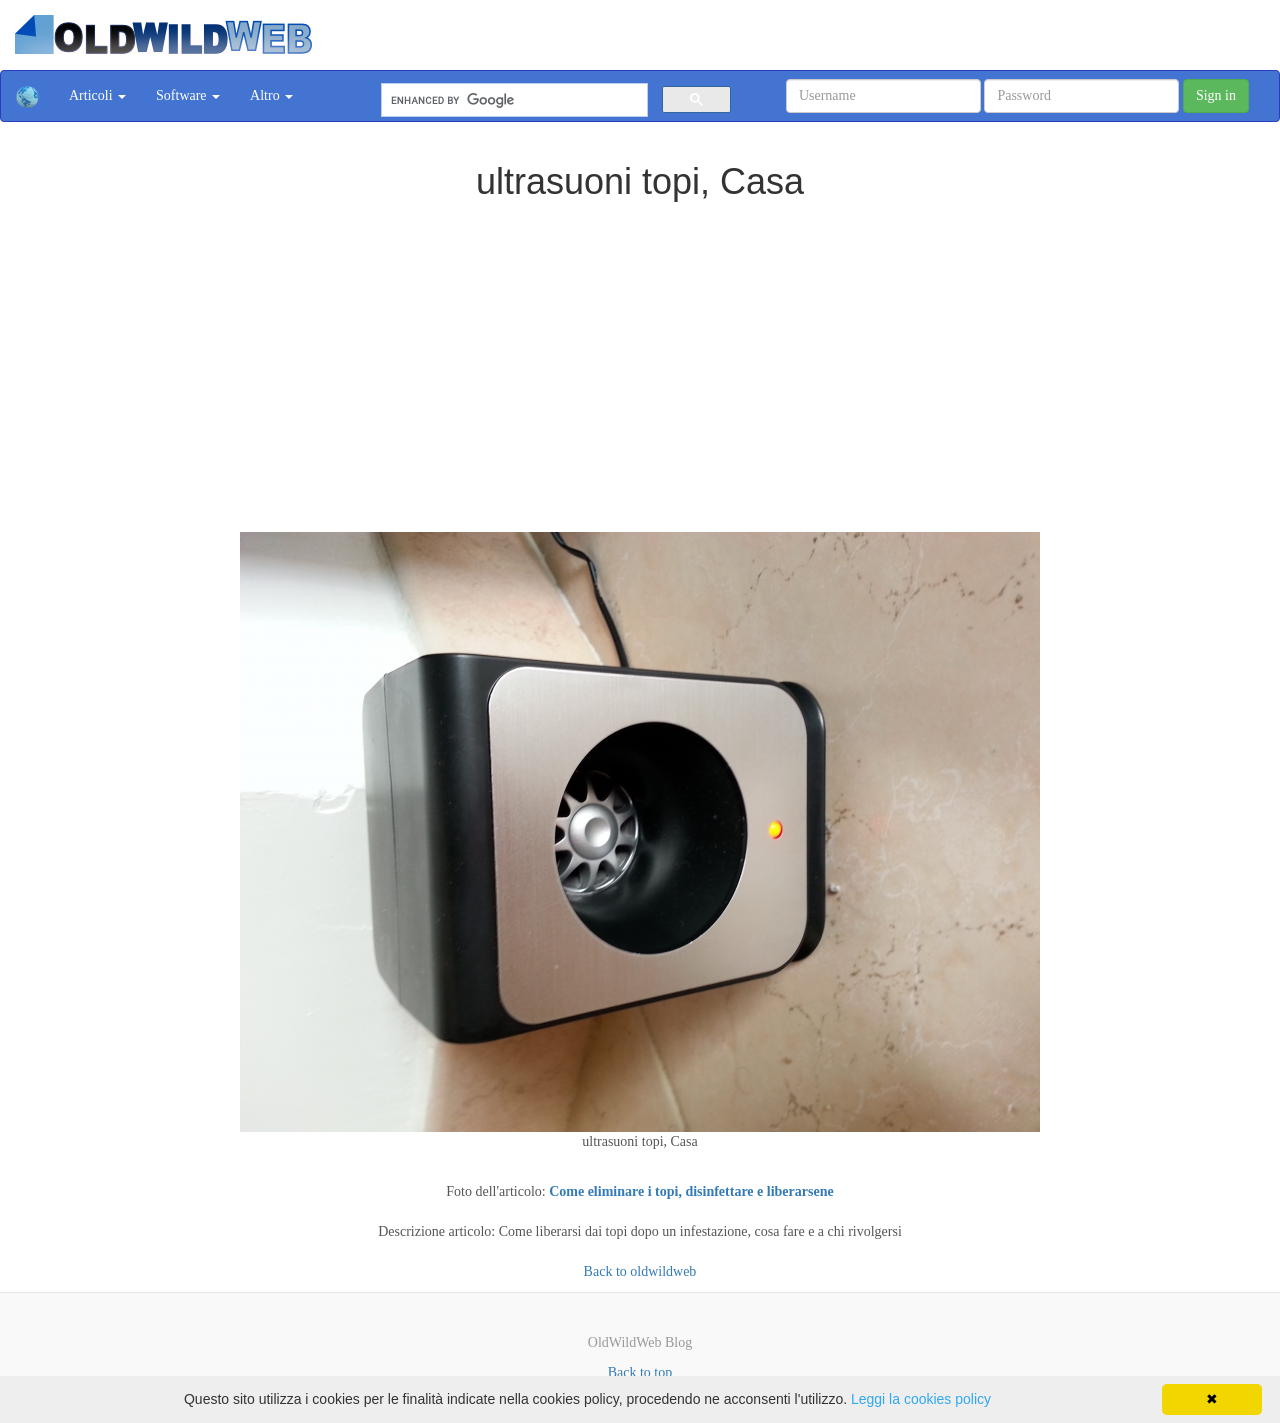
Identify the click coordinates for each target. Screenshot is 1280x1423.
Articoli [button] (97, 95)
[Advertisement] (640, 352)
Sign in (1216, 95)
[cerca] (512, 100)
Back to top (640, 1372)
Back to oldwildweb (640, 1271)
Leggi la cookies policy (921, 1399)
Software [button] (188, 95)
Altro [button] (271, 95)
